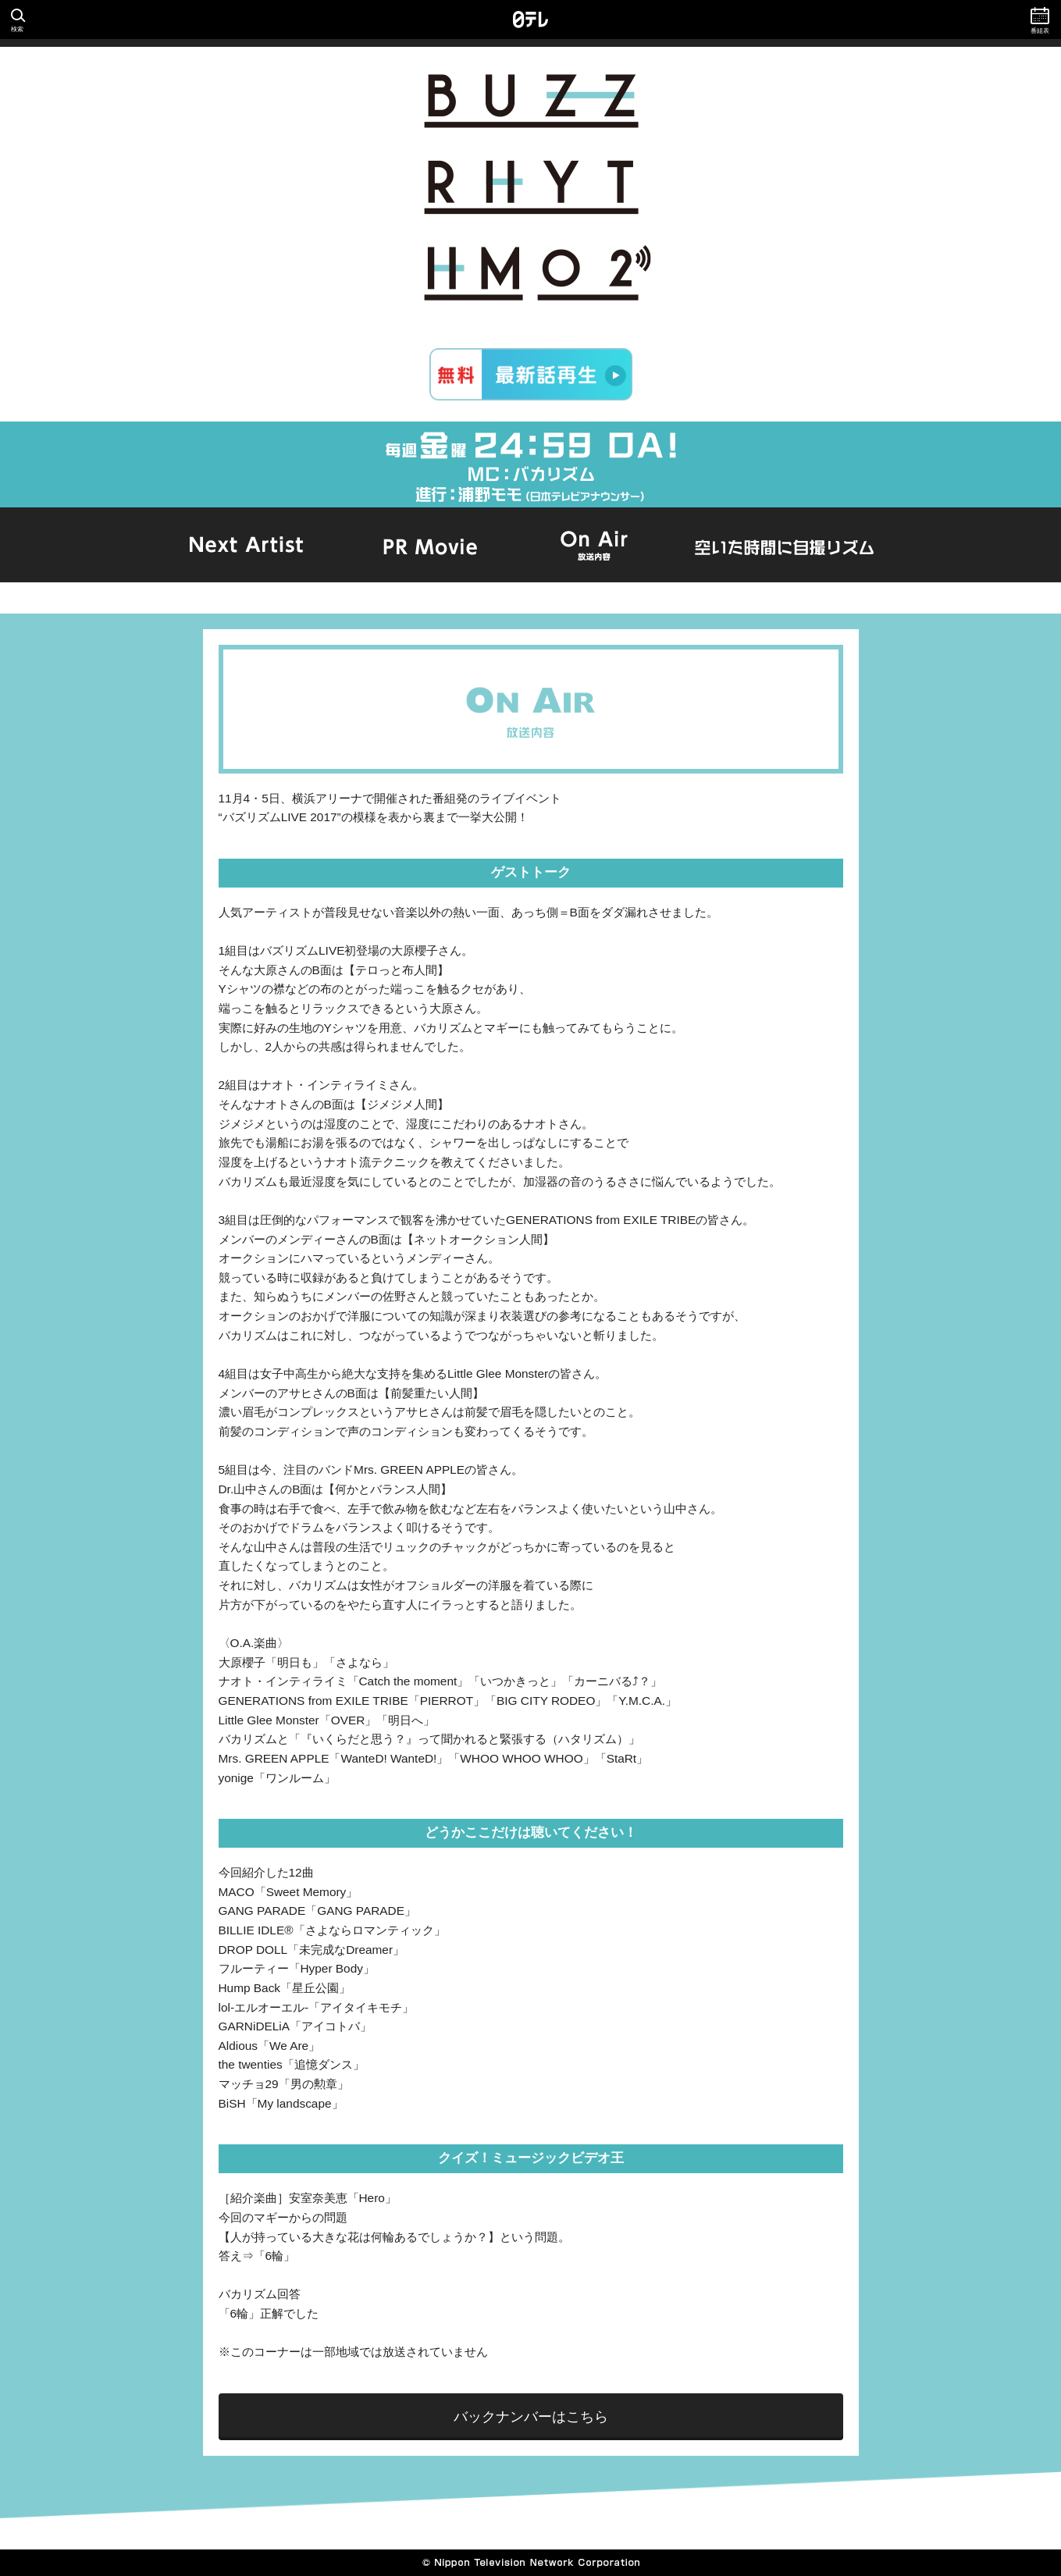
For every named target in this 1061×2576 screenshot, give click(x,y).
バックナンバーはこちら (531, 2417)
